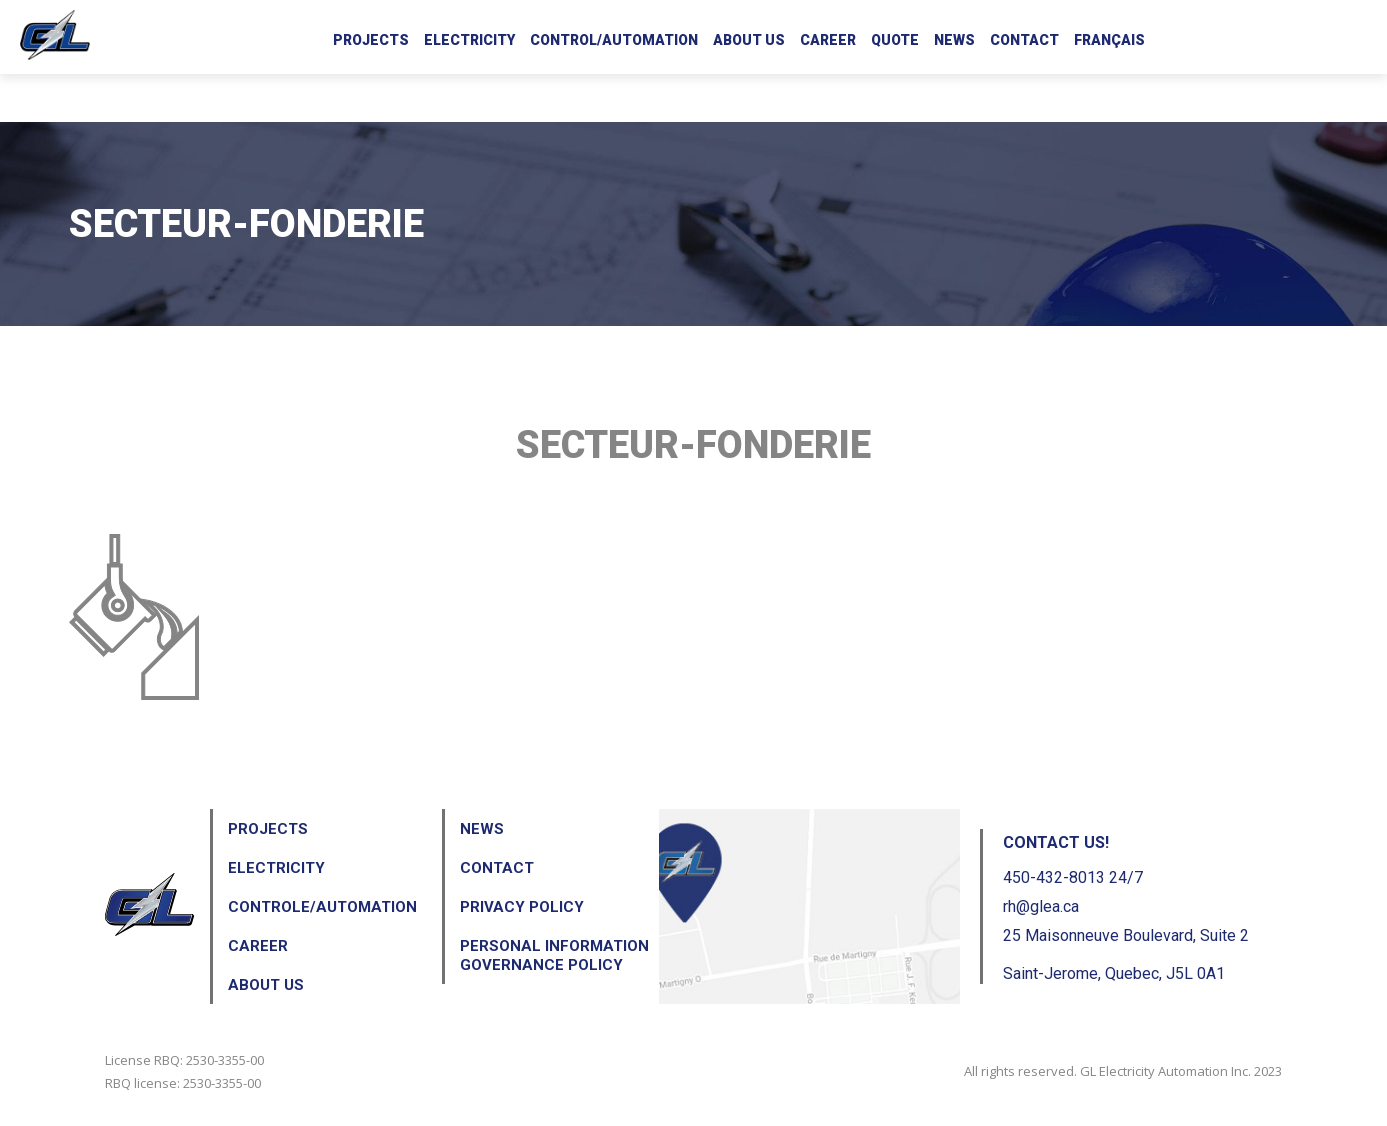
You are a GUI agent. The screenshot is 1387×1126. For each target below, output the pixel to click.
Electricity (469, 40)
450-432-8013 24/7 (1073, 877)
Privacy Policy (522, 907)
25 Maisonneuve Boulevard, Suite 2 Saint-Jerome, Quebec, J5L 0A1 (1126, 954)
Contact (1024, 40)
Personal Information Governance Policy (554, 955)
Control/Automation (614, 40)
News (954, 40)
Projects (371, 40)
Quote (895, 40)
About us (749, 40)
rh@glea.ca (1041, 906)
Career (828, 40)
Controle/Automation (322, 907)
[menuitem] (1109, 37)
